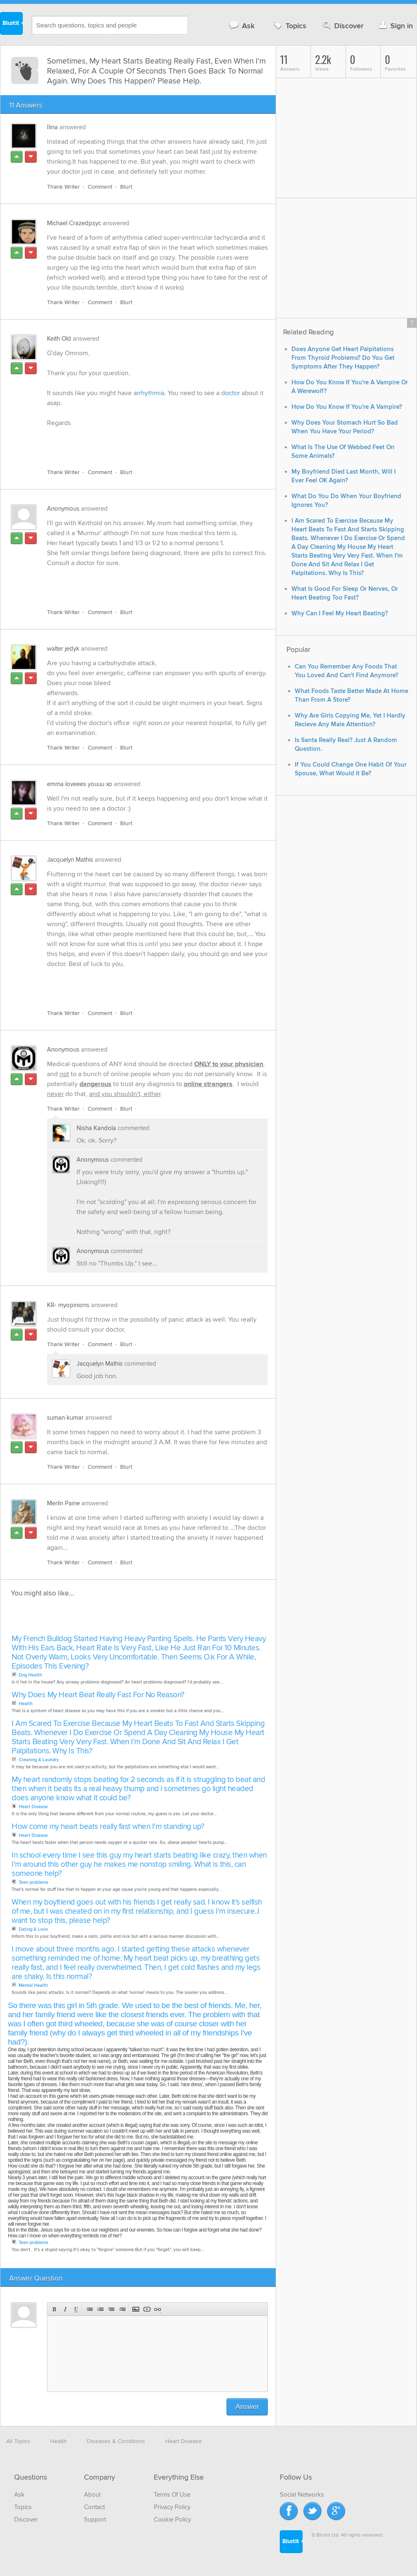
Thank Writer (63, 186)
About (92, 2494)
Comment (100, 186)
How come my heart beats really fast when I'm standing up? (108, 1826)
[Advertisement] (143, 442)
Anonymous (63, 508)
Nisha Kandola (96, 1128)
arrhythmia (148, 393)
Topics (289, 25)
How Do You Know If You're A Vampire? (346, 407)
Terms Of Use (172, 2494)
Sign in (395, 25)
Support (95, 2519)
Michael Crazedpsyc (74, 223)
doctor (231, 393)
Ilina (52, 127)
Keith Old (59, 338)
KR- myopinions (68, 1305)
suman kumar (65, 1417)
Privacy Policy (172, 2507)
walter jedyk (63, 648)
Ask (241, 25)
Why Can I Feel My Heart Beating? (339, 613)
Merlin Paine (63, 1503)
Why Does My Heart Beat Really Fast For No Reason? (98, 1695)
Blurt (126, 186)
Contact (94, 2507)
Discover (342, 25)
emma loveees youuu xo (79, 784)
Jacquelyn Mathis (70, 859)
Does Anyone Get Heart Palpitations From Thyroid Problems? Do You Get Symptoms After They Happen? (343, 358)
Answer (247, 2407)
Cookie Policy (172, 2519)
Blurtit (11, 24)
